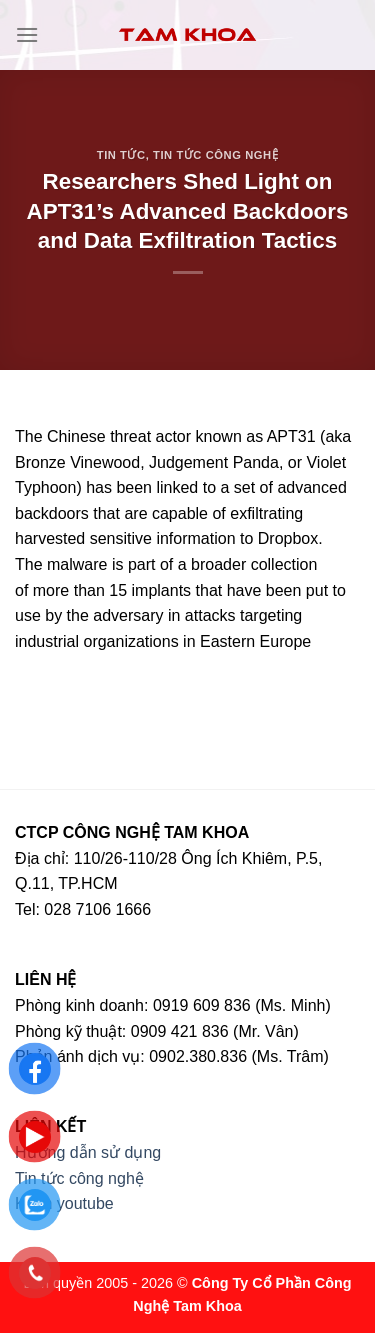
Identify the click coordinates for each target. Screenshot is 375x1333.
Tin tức (121, 155)
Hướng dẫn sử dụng (88, 1152)
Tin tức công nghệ (215, 155)
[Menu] (27, 34)
